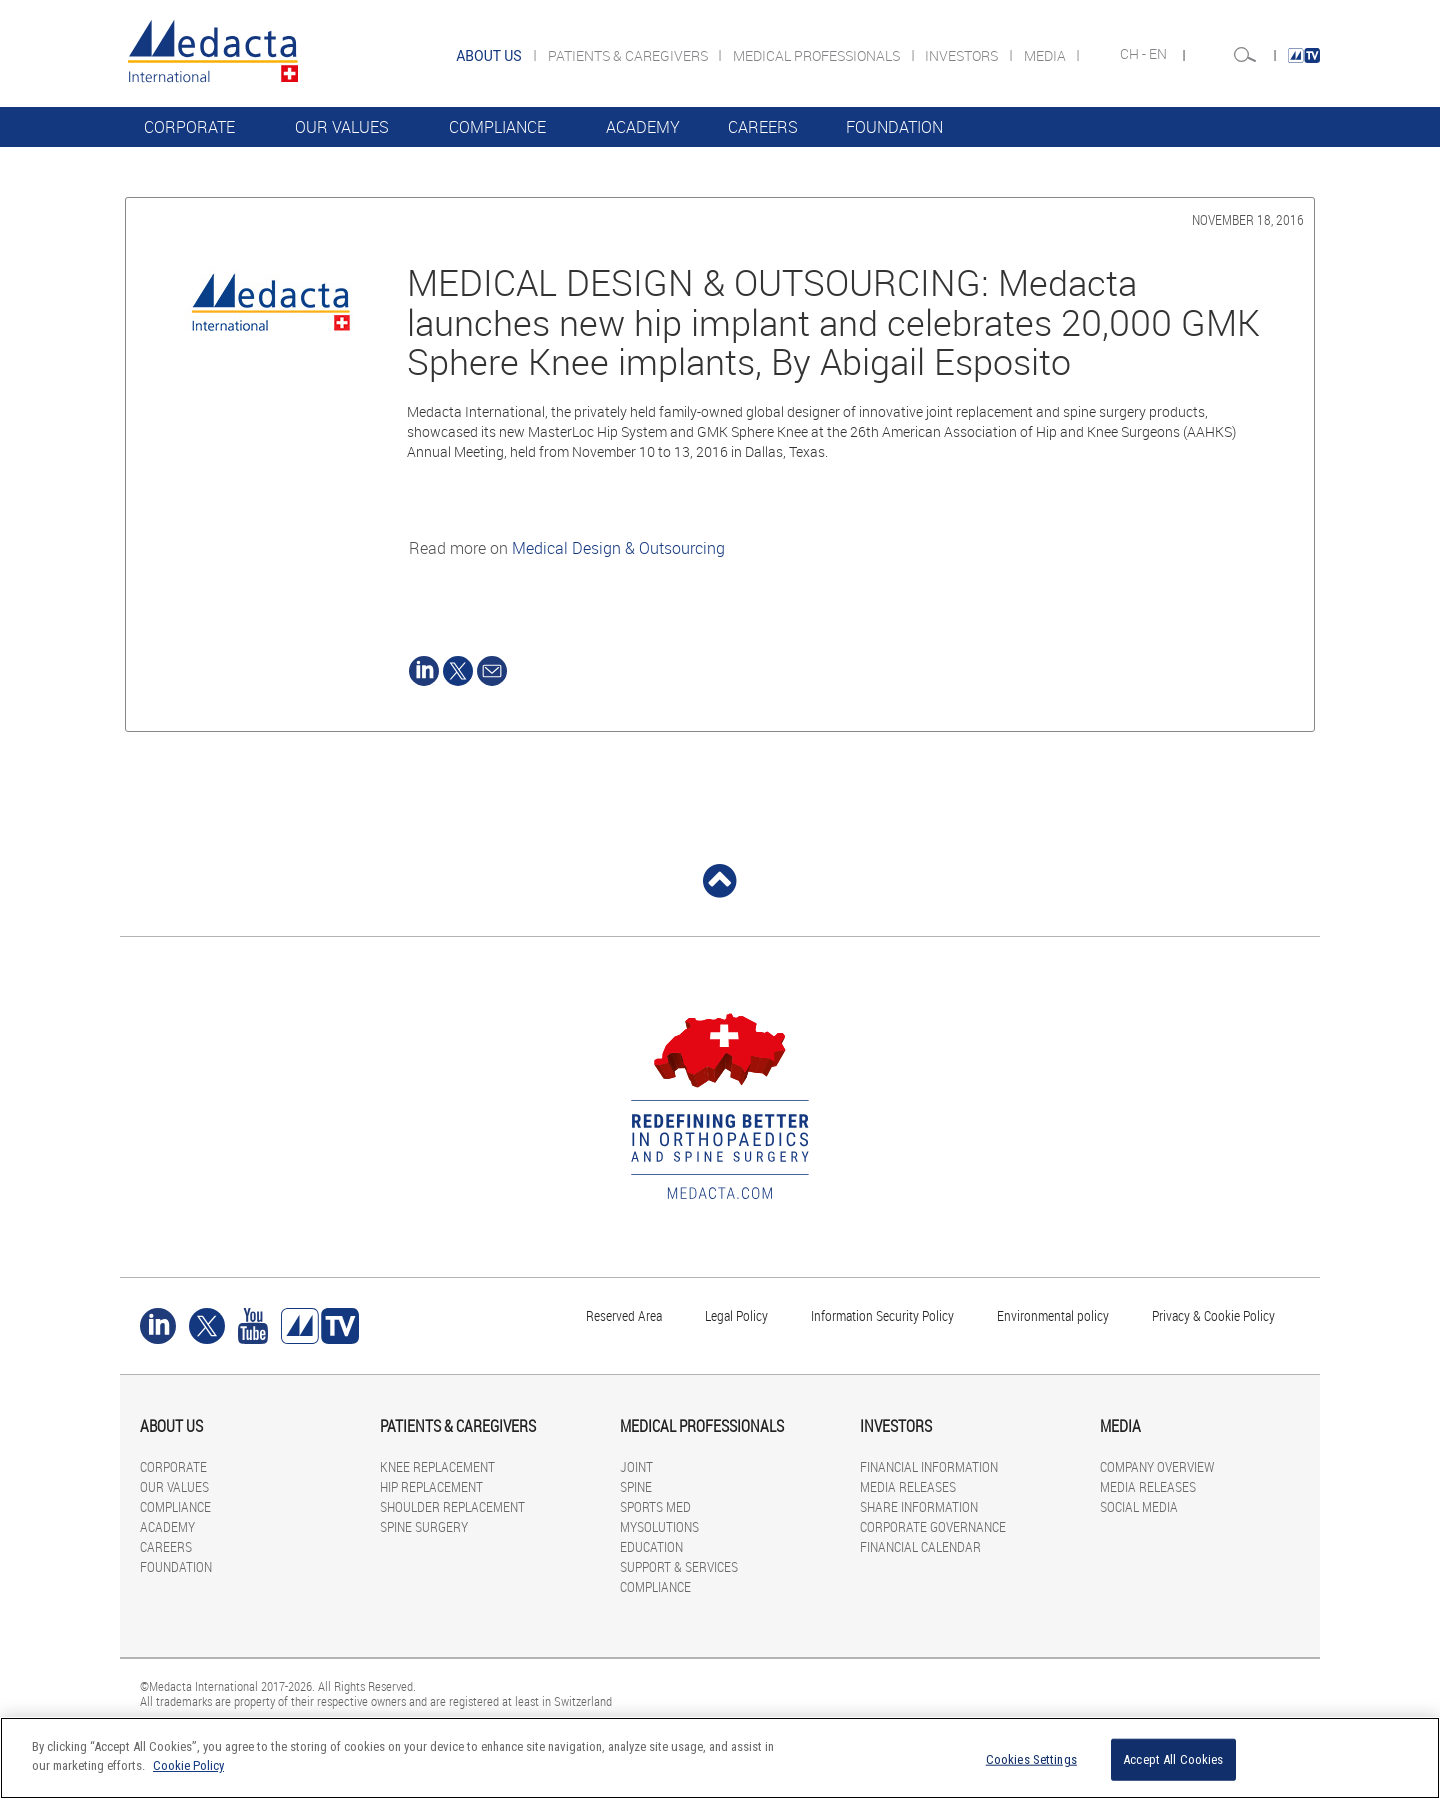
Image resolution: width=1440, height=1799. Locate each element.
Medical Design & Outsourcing (618, 548)
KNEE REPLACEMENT (437, 1466)
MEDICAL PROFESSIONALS (818, 55)
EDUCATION (651, 1546)
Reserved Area (624, 1315)
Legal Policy (736, 1315)
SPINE (636, 1486)
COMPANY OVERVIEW (1157, 1466)
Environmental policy (1053, 1315)
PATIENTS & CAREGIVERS (629, 55)
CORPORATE (189, 127)
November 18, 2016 (1248, 219)
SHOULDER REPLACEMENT (452, 1506)
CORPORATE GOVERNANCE (933, 1526)
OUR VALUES (342, 127)
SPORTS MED (655, 1506)
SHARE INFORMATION (919, 1506)
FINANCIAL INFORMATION (929, 1466)
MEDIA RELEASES (908, 1486)
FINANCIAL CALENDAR (920, 1546)
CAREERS (763, 127)
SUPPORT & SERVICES (679, 1566)
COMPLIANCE (497, 127)
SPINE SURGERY (424, 1526)
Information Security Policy (882, 1315)
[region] (720, 1758)
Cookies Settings (1031, 1759)
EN (1159, 54)
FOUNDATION (894, 127)
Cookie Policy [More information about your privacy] (188, 1765)
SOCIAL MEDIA (1139, 1506)
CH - (1134, 54)
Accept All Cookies (1173, 1759)
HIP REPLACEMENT (431, 1486)
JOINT (636, 1466)
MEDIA (1046, 55)
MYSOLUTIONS (659, 1526)
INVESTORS (963, 55)
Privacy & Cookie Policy (1213, 1315)
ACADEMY (643, 127)
